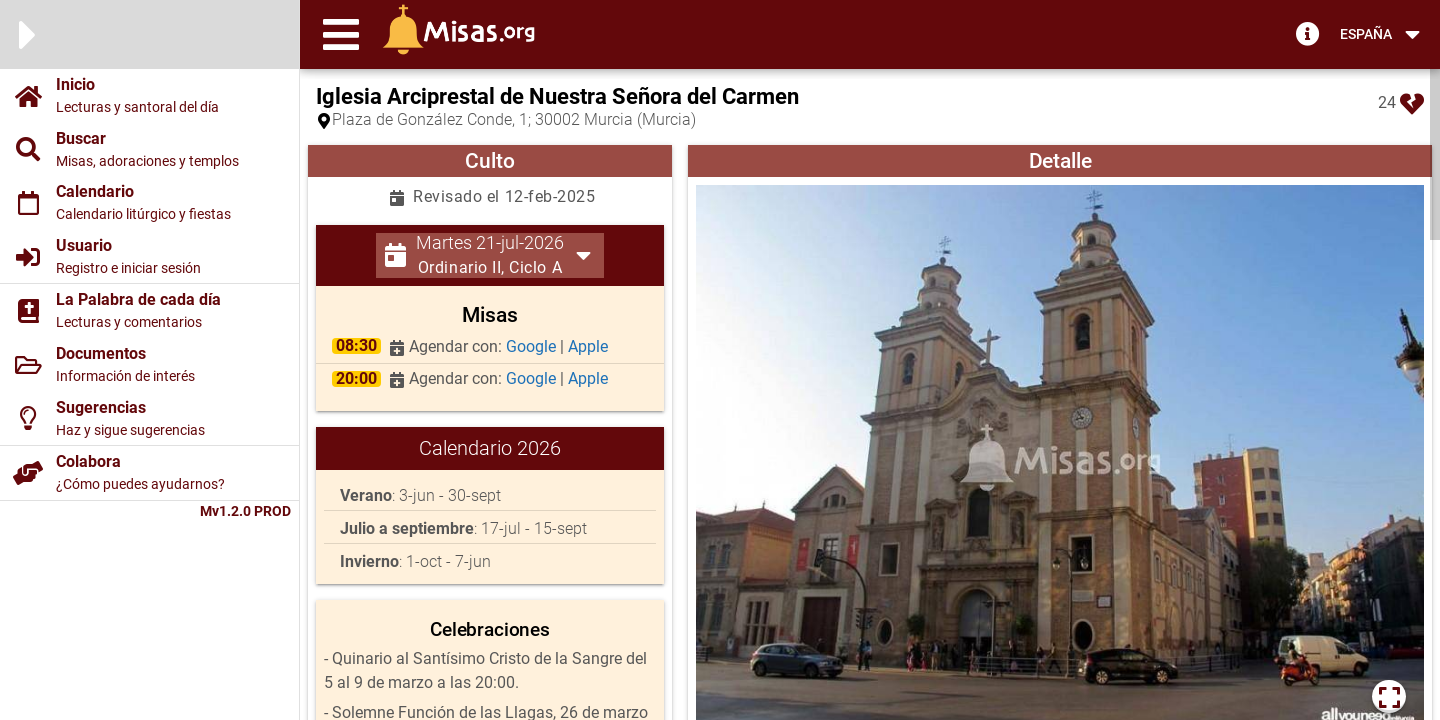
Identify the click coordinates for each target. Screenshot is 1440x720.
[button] (341, 34)
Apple (588, 346)
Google (533, 346)
